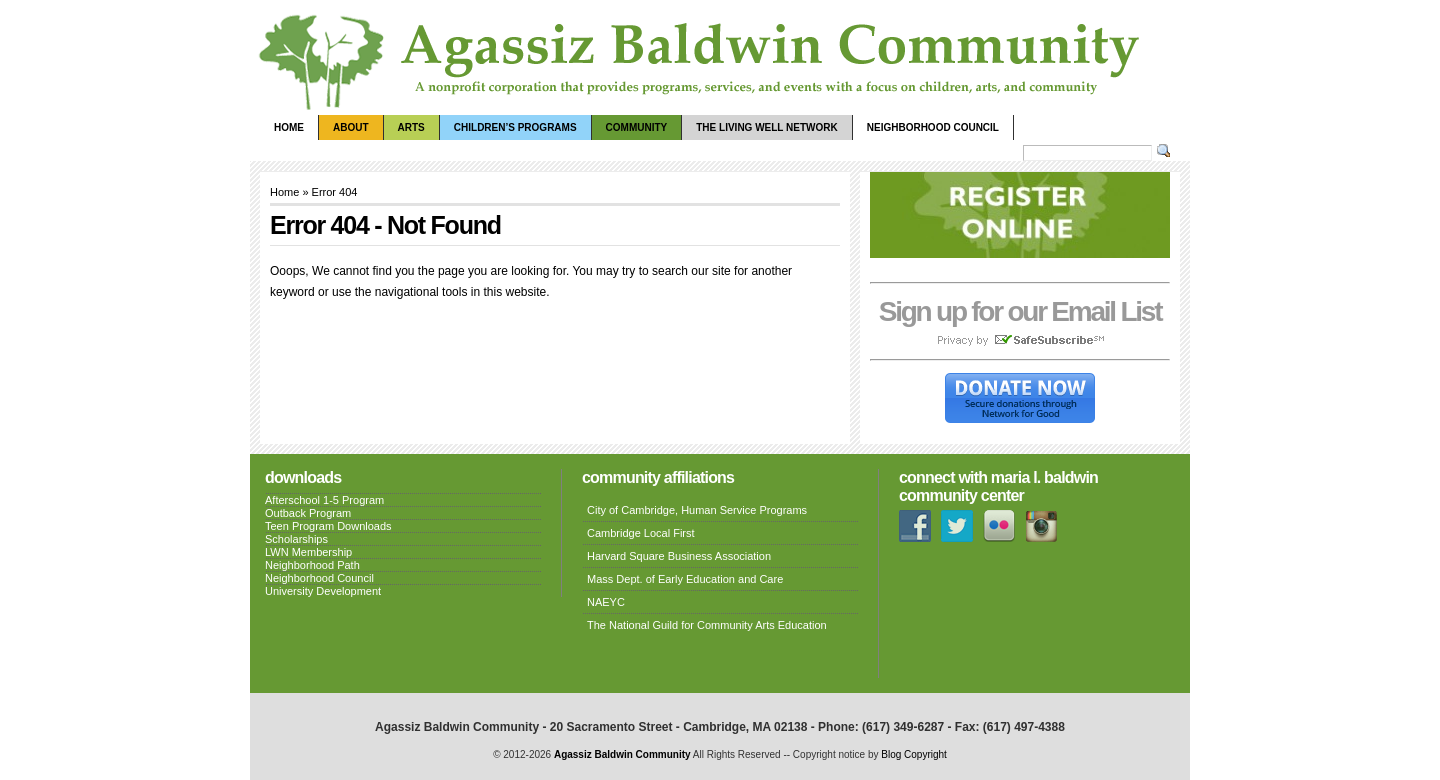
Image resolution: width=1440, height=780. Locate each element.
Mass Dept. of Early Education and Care (685, 579)
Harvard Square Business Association (679, 556)
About (351, 127)
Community (637, 127)
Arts (411, 127)
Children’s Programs (515, 127)
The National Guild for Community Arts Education (707, 625)
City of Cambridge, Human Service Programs (697, 510)
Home (289, 127)
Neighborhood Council (933, 127)
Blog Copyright (914, 754)
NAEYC (606, 602)
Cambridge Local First (641, 533)
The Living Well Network (766, 127)
